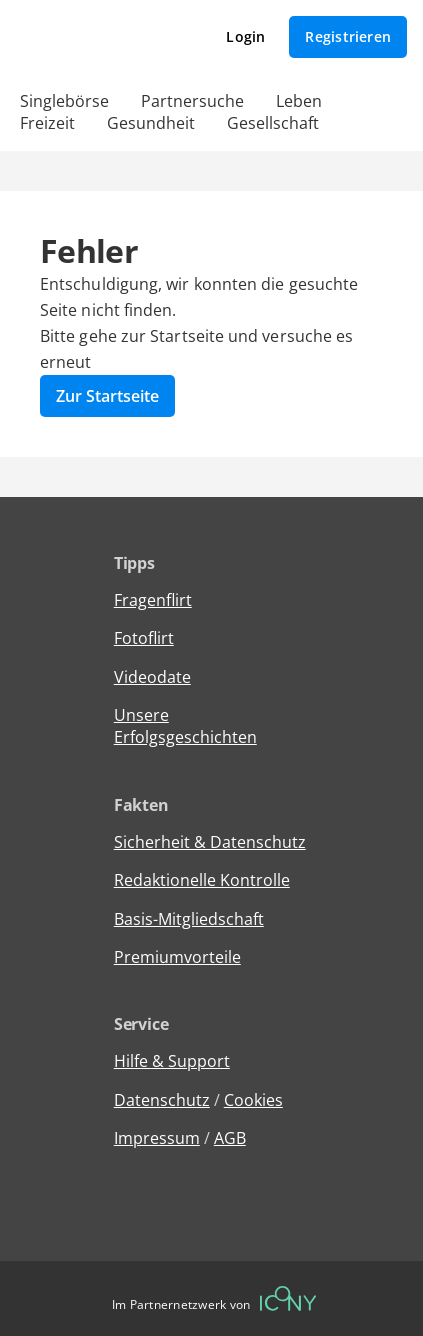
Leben (299, 101)
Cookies (253, 1100)
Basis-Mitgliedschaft (189, 919)
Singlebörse (64, 101)
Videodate (152, 677)
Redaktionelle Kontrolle (202, 880)
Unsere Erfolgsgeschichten (185, 726)
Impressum (157, 1138)
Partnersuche (192, 101)
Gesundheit (151, 123)
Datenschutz (162, 1100)
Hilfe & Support (172, 1061)
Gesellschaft (273, 123)
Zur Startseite (107, 396)
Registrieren (348, 36)
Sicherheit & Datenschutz (210, 842)
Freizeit (47, 123)
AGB (230, 1138)
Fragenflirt (153, 600)
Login (245, 36)
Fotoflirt (144, 638)
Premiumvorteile (177, 957)
